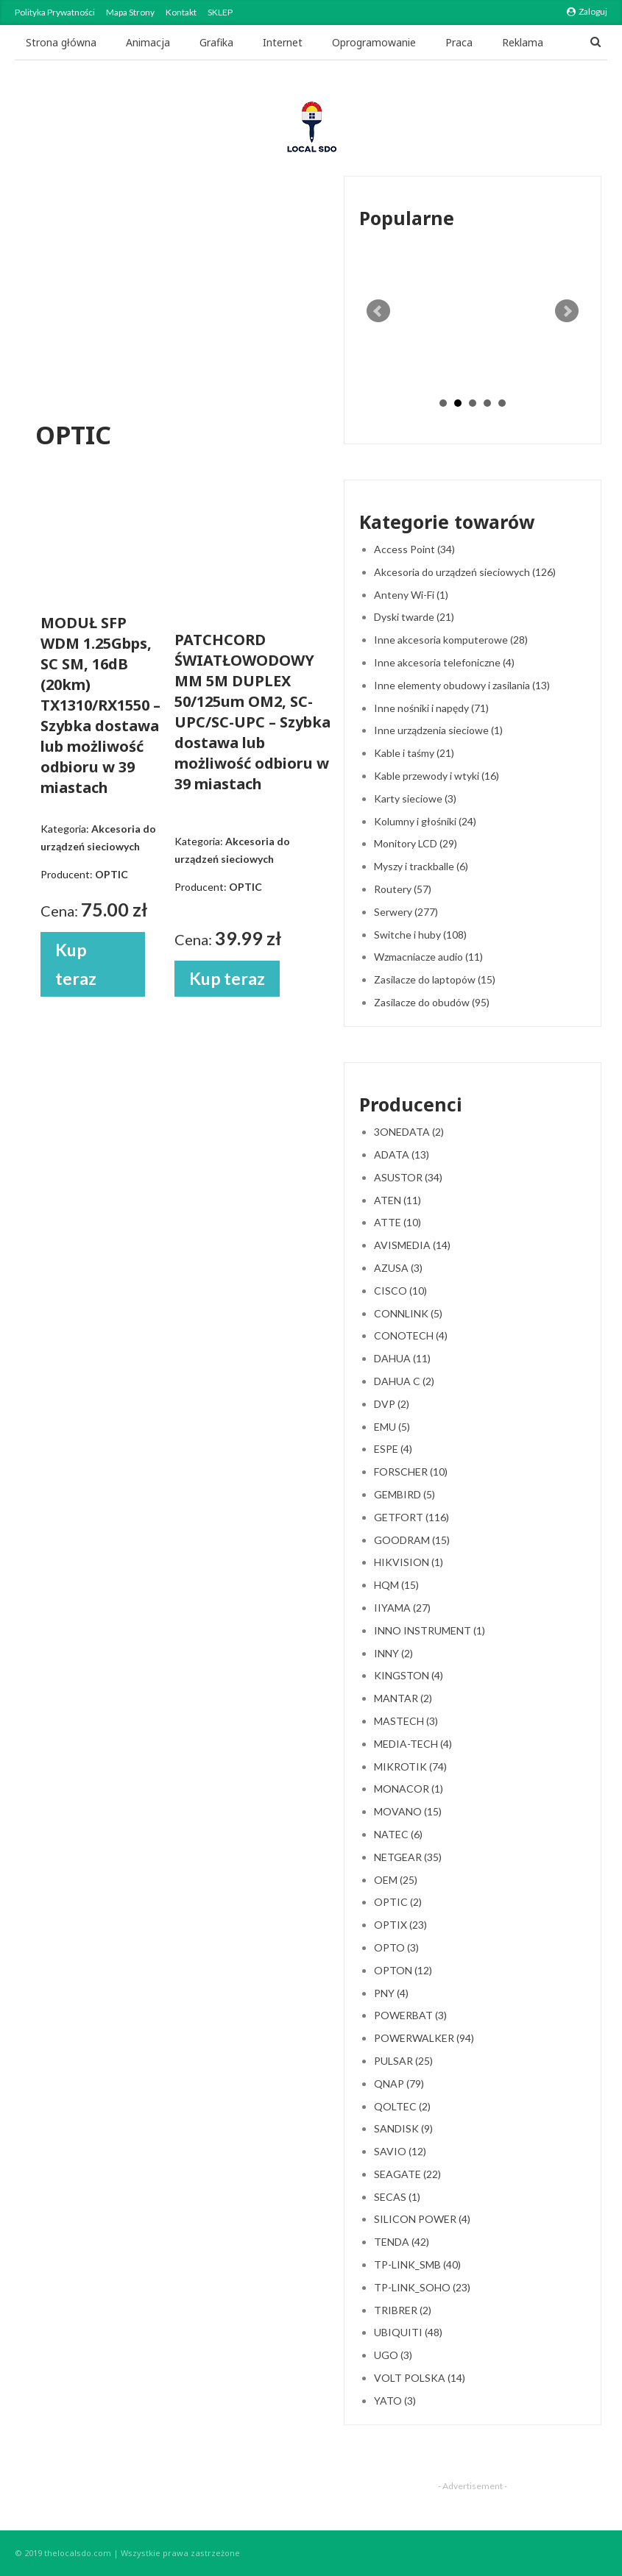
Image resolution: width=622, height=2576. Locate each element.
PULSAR (403, 2060)
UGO (393, 2355)
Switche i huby (420, 934)
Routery (402, 889)
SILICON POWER (422, 2219)
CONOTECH (411, 1335)
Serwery (406, 911)
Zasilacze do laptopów (434, 979)
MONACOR (408, 1788)
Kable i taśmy (414, 753)
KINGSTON (408, 1675)
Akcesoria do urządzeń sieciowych (465, 572)
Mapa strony (130, 12)
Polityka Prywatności (55, 12)
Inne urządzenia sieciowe (438, 730)
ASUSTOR (408, 1177)
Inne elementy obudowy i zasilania (462, 685)
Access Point (414, 549)
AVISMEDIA (412, 1245)
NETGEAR (408, 1857)
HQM (396, 1585)
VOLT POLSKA (419, 2378)
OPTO (396, 1947)
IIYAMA (402, 1607)
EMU (392, 1426)
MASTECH (406, 1721)
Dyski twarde (414, 617)
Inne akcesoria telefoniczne (444, 662)
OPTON (403, 1970)
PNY (391, 1993)
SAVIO (400, 2151)
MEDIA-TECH (413, 1743)
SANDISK (403, 2128)
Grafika (216, 42)
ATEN (397, 1200)
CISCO (400, 1290)
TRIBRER (402, 2310)
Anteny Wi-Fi (411, 594)
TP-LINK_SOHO (422, 2287)
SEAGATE (407, 2174)
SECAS (397, 2197)
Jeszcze (519, 42)
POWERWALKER (424, 2038)
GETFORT (411, 1517)
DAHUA (402, 1358)
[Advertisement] (177, 301)
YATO (395, 2400)
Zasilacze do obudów (432, 1002)
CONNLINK (408, 1313)
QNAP (399, 2083)
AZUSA (398, 1268)
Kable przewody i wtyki (436, 775)
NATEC (398, 1834)
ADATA (401, 1154)
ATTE (397, 1222)
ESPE (393, 1448)
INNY (393, 1653)
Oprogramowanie (374, 42)
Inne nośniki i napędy (431, 708)
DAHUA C (404, 1381)
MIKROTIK (410, 1766)
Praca (459, 42)
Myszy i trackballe (421, 866)
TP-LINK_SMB (417, 2264)
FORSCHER (411, 1471)
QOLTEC (402, 2106)
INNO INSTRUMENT (429, 1630)
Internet (283, 42)
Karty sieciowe (415, 798)
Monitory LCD (415, 843)
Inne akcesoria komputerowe (451, 639)
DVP (391, 1404)
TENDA (401, 2241)
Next (567, 311)
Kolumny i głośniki (425, 821)
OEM (395, 1880)
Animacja (148, 42)
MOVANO (408, 1811)
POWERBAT (410, 2015)
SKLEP (220, 12)
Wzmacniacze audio (428, 956)
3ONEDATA (409, 1131)
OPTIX (400, 1924)
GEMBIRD (404, 1494)
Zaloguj (587, 11)
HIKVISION (408, 1562)
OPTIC (398, 1902)
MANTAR (403, 1698)
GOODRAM (412, 1540)
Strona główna (61, 42)
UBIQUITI (408, 2332)
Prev (378, 311)
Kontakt (181, 12)
